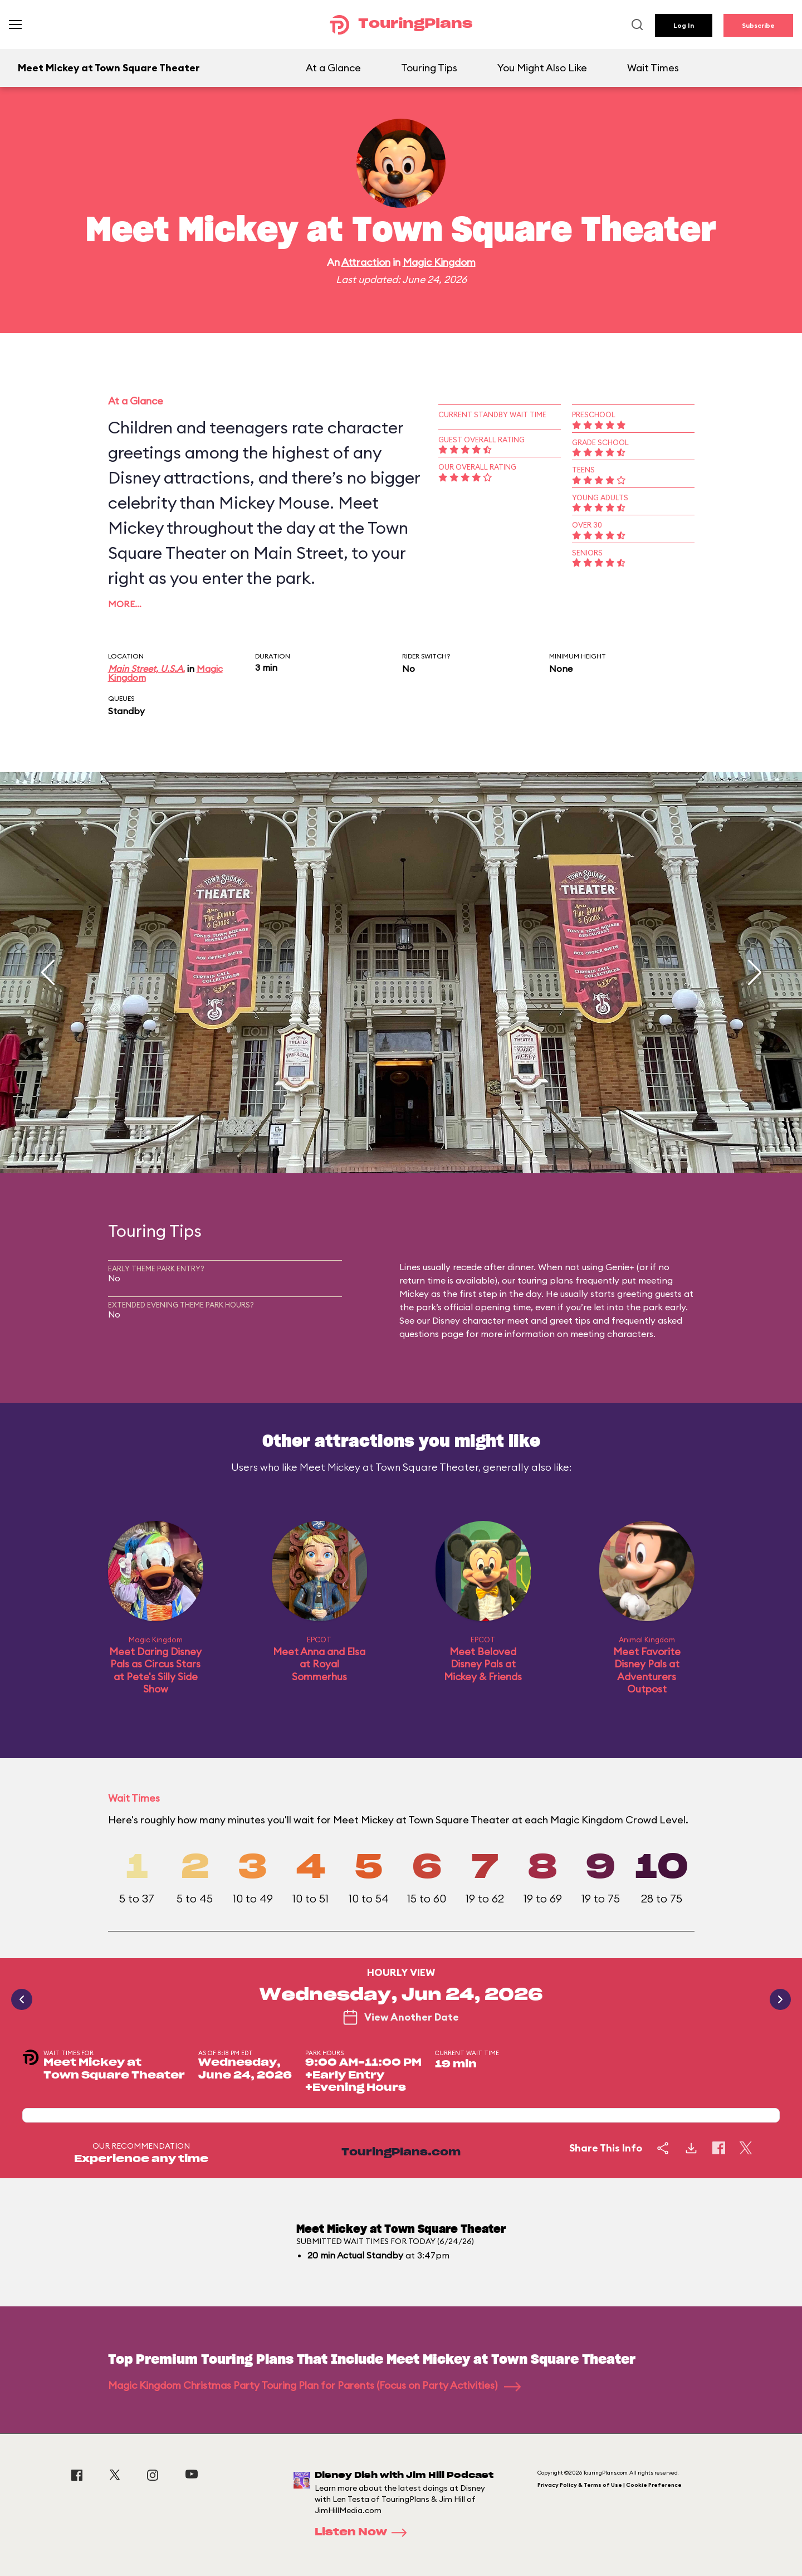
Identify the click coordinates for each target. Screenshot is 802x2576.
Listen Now (364, 2533)
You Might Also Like (542, 67)
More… (124, 603)
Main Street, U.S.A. (146, 668)
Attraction (365, 262)
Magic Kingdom (439, 262)
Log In (683, 25)
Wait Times (653, 67)
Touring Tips (429, 67)
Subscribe (758, 25)
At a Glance (333, 67)
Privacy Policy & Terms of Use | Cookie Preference (609, 2485)
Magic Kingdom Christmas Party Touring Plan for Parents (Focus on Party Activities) (314, 2385)
